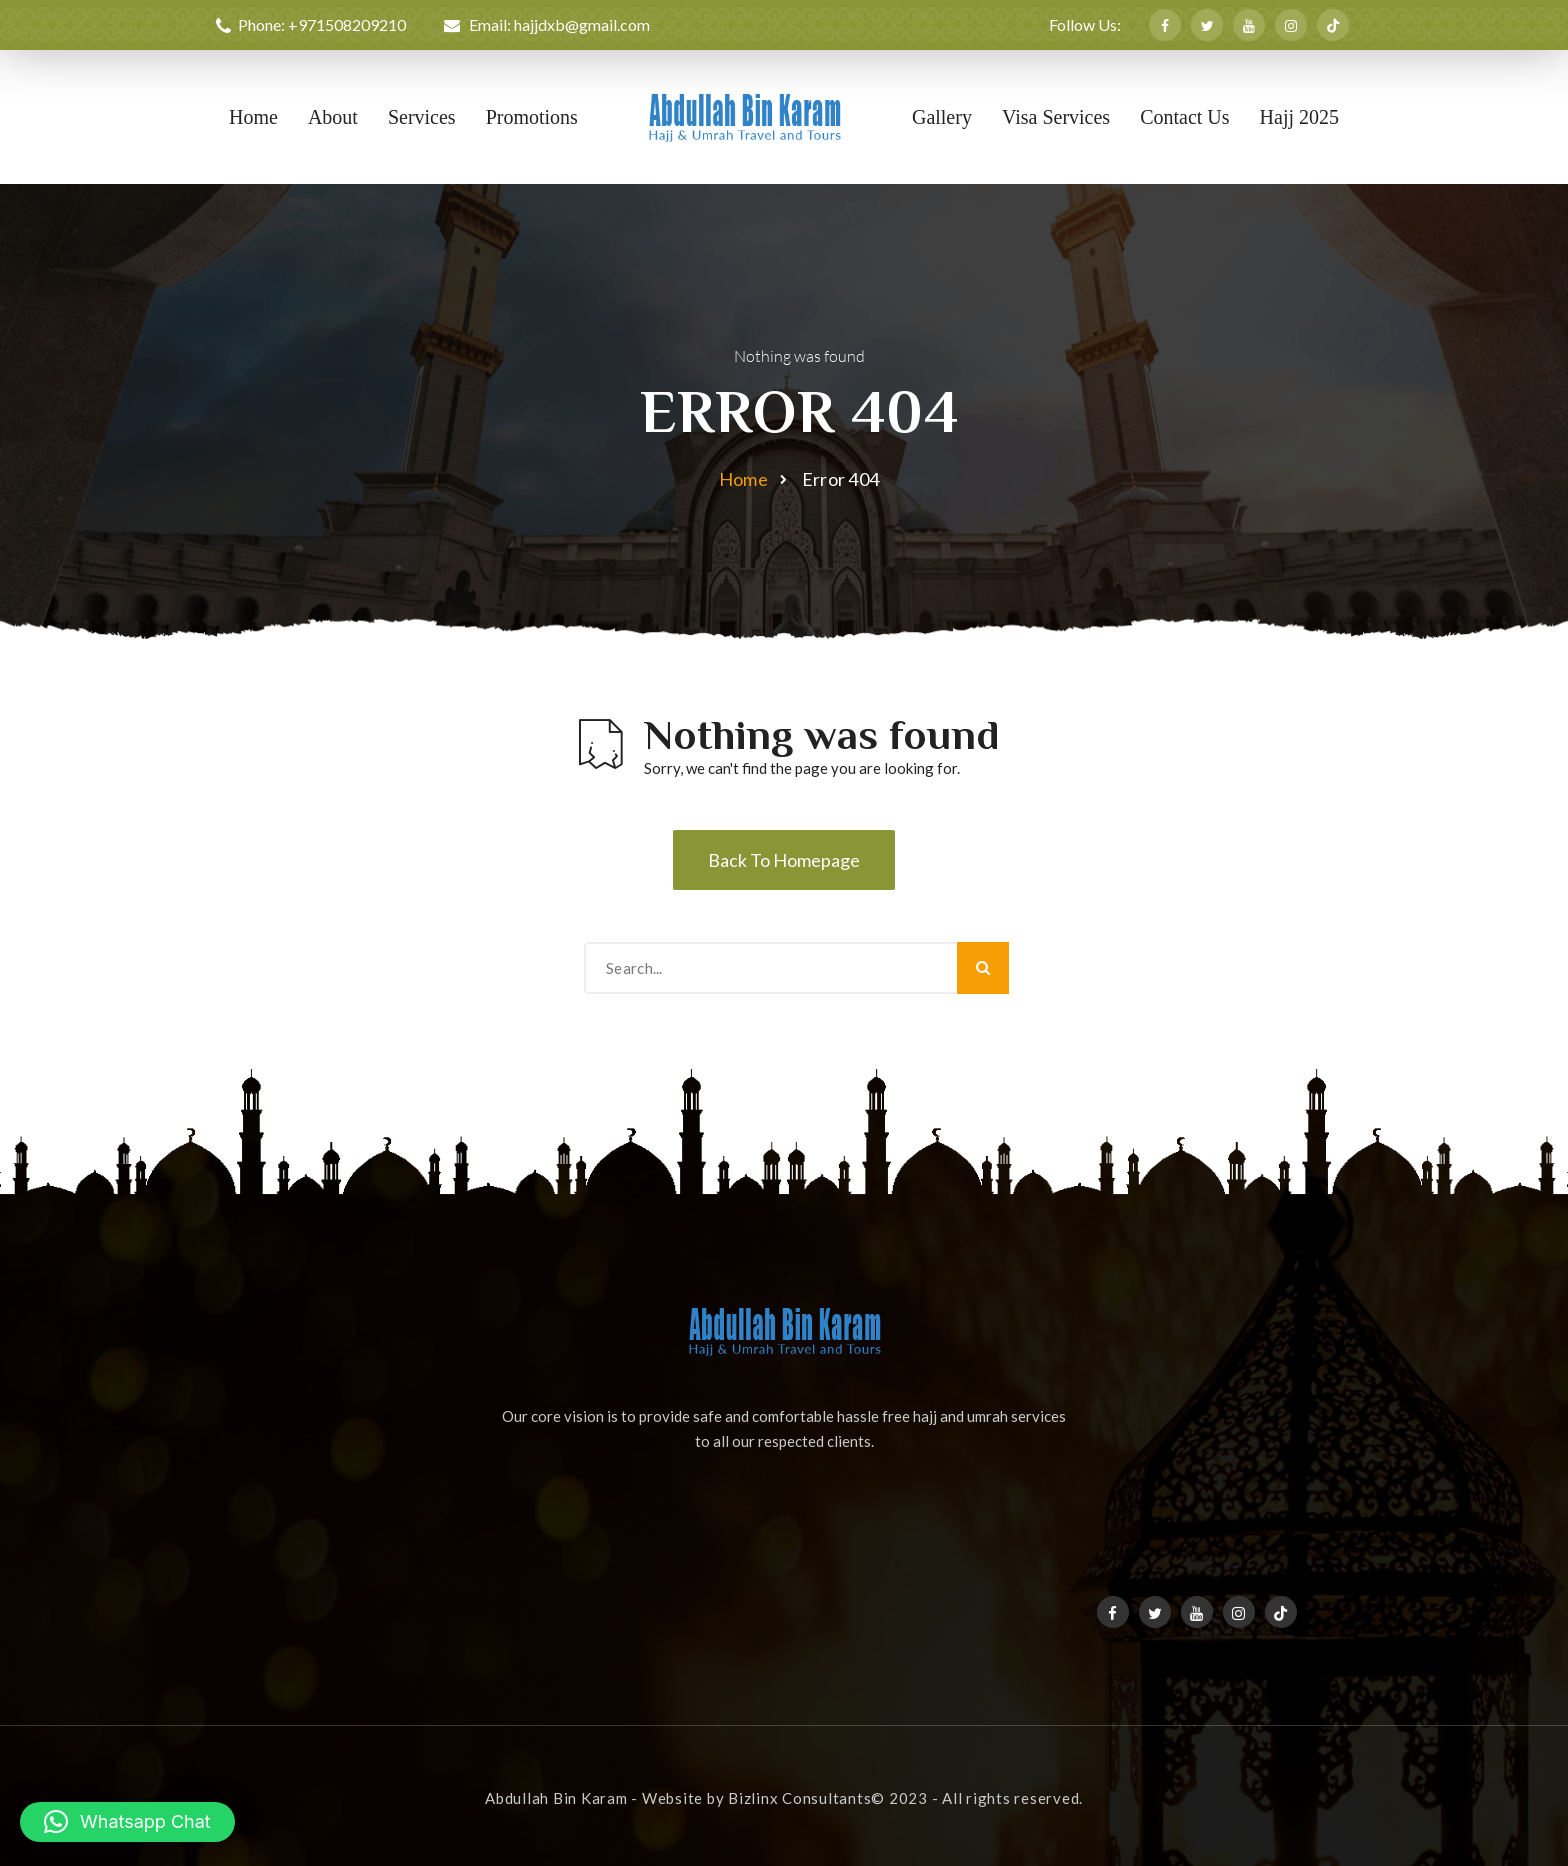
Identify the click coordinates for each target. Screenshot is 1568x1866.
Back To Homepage (784, 860)
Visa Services (1056, 117)
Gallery (942, 117)
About (333, 117)
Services (422, 117)
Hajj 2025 (1299, 117)
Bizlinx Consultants (799, 1798)
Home (253, 117)
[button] (127, 1822)
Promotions (532, 117)
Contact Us (1184, 117)
